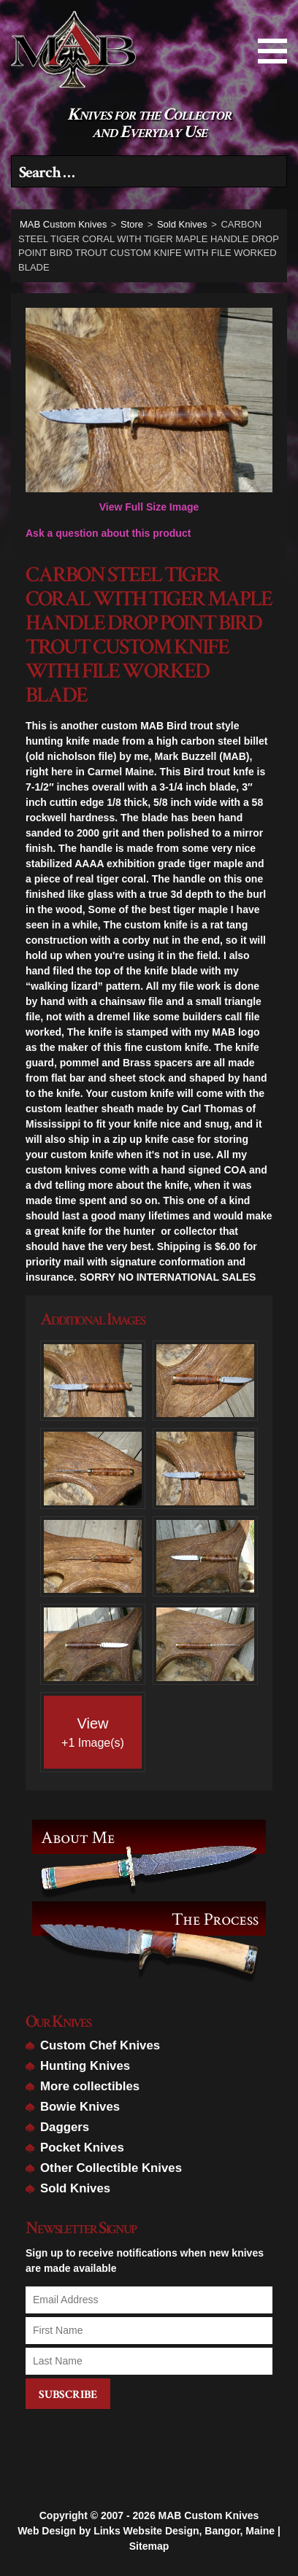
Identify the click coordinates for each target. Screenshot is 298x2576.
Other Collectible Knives (111, 2168)
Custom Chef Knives (100, 2045)
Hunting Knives (85, 2066)
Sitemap (149, 2512)
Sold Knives (75, 2188)
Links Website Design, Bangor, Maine (184, 2496)
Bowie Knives (80, 2107)
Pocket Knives (82, 2147)
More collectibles (90, 2086)
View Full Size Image (149, 410)
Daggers (64, 2127)
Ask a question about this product (108, 533)
